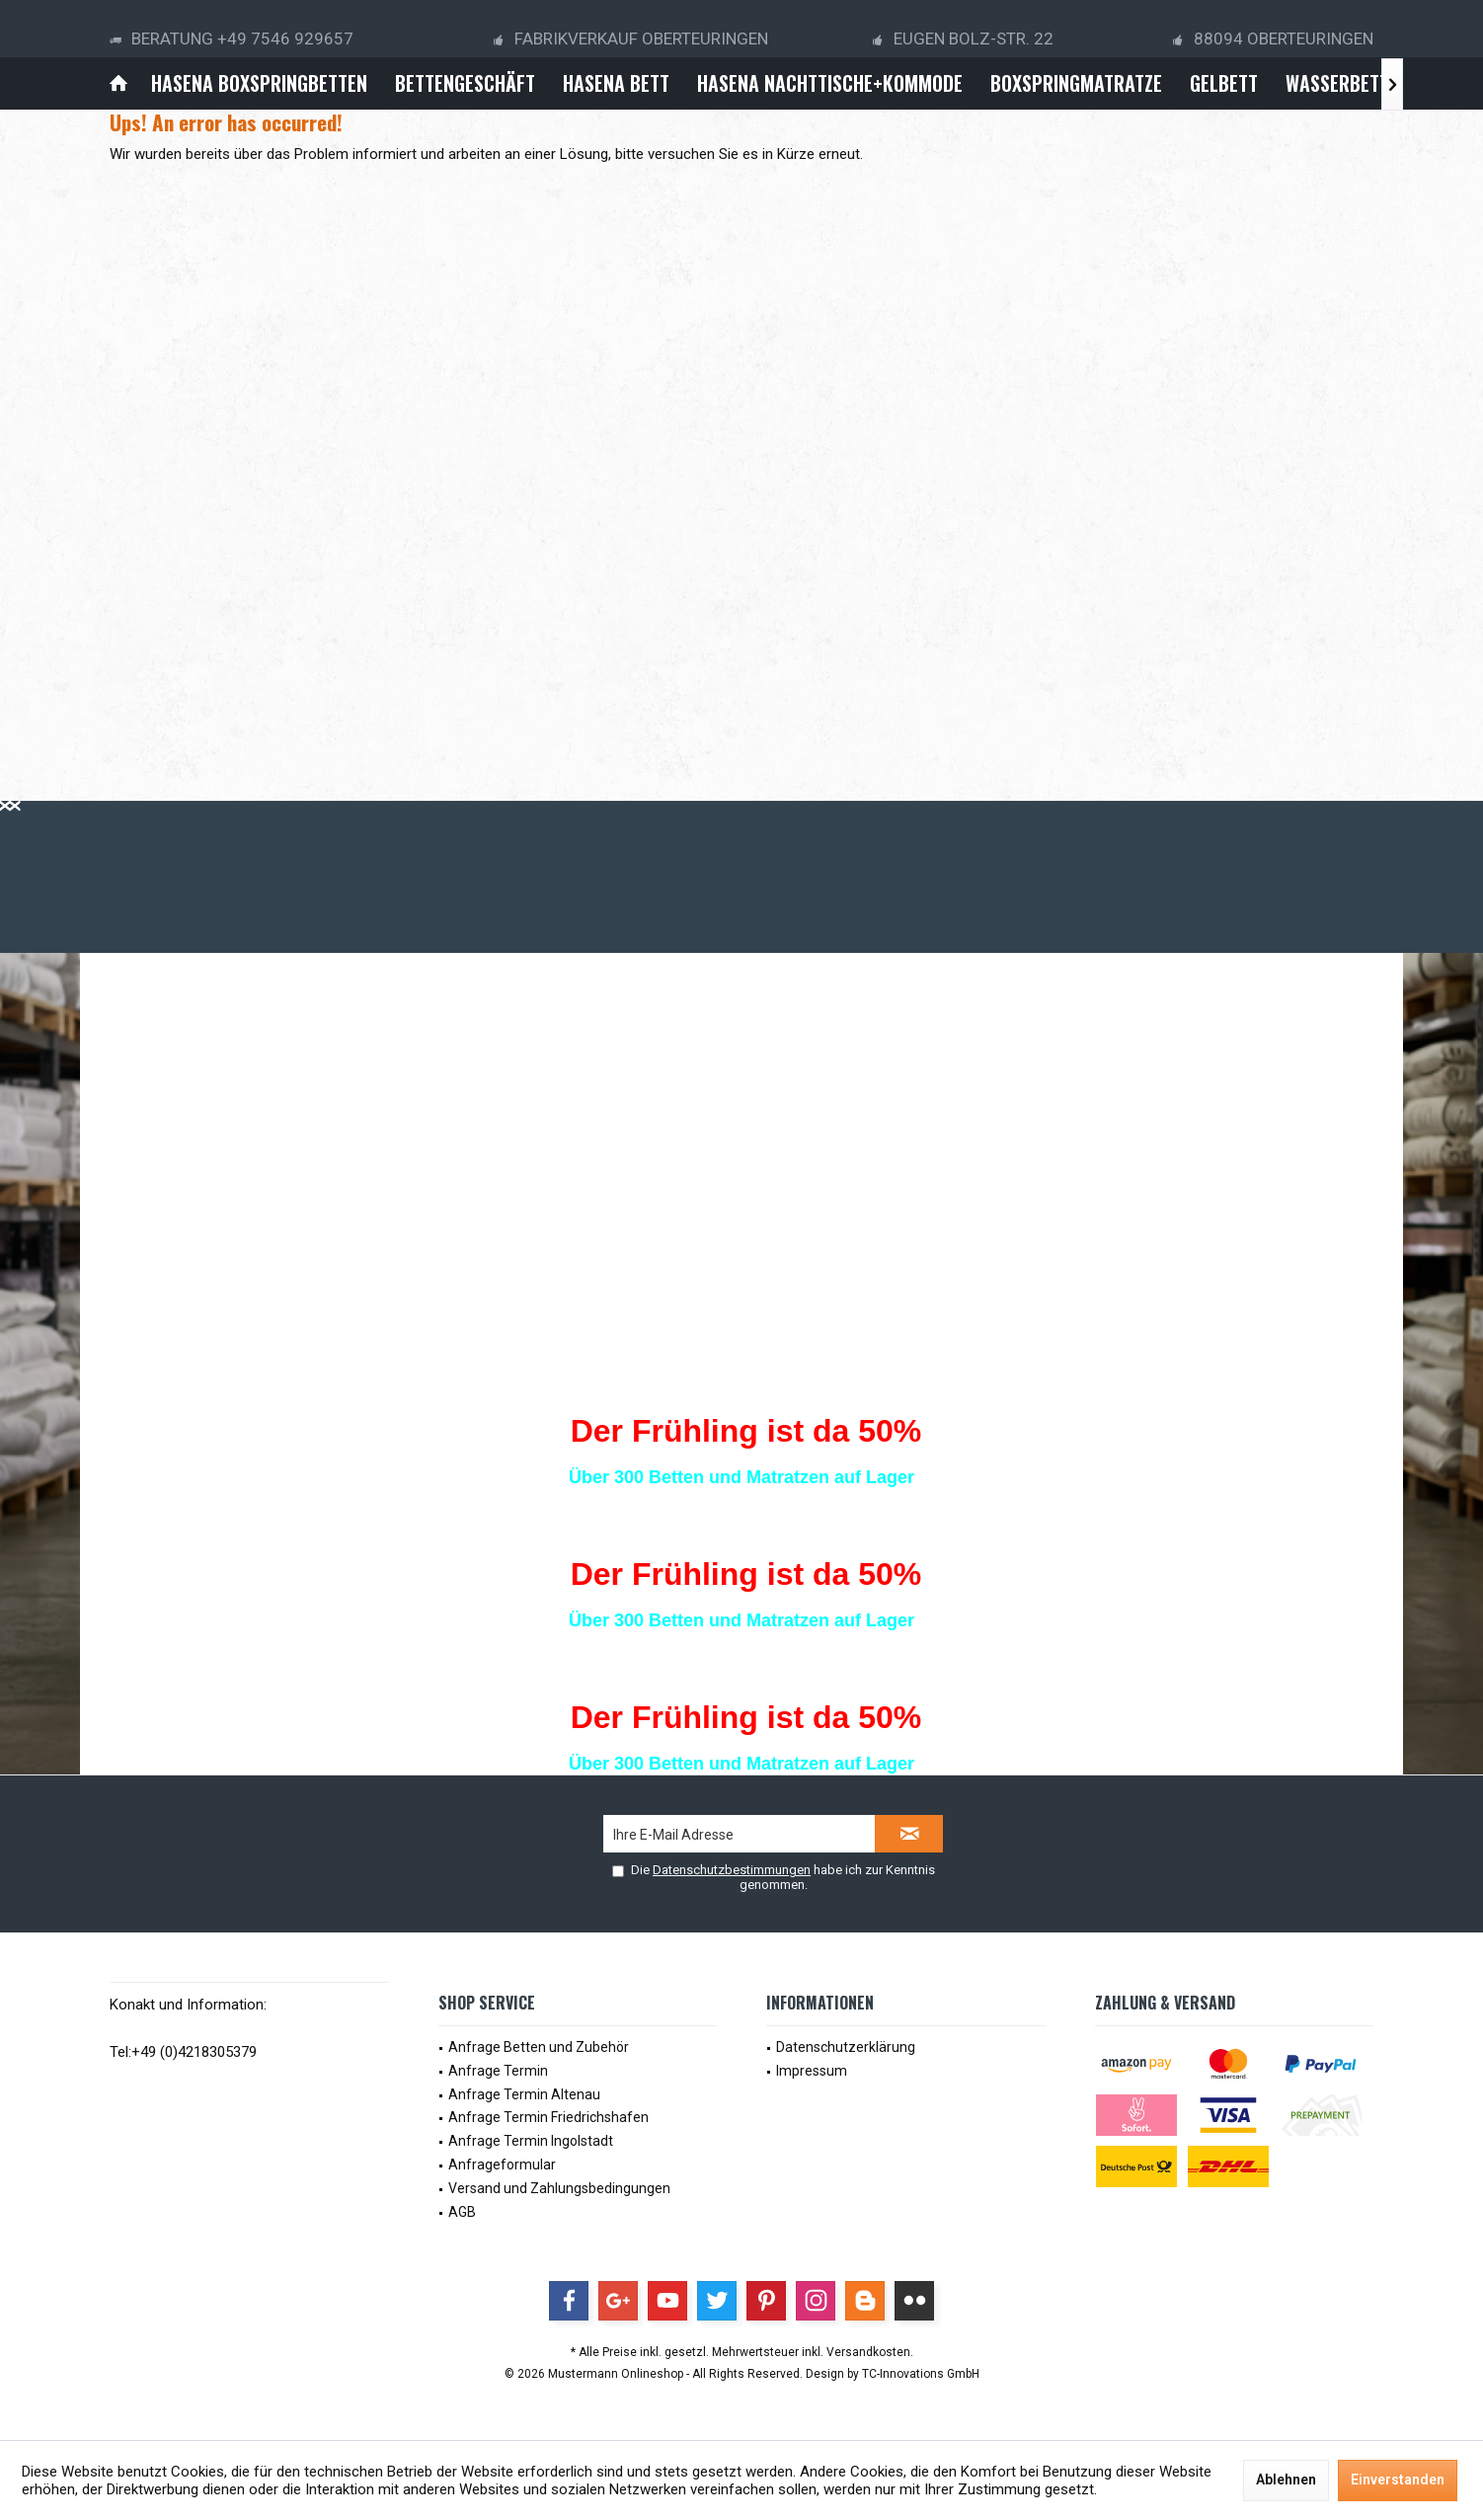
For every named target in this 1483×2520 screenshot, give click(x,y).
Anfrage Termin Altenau (524, 2094)
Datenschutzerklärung (845, 2047)
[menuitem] (118, 83)
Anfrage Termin (498, 2071)
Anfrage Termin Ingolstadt (530, 2141)
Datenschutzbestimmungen (732, 1869)
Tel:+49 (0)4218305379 (183, 2052)
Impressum (811, 2071)
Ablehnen (1286, 2479)
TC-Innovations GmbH (920, 2374)
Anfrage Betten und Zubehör (538, 2047)
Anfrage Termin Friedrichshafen (548, 2117)
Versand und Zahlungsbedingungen (559, 2188)
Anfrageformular (502, 2164)
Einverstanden (1397, 2479)
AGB (462, 2212)
